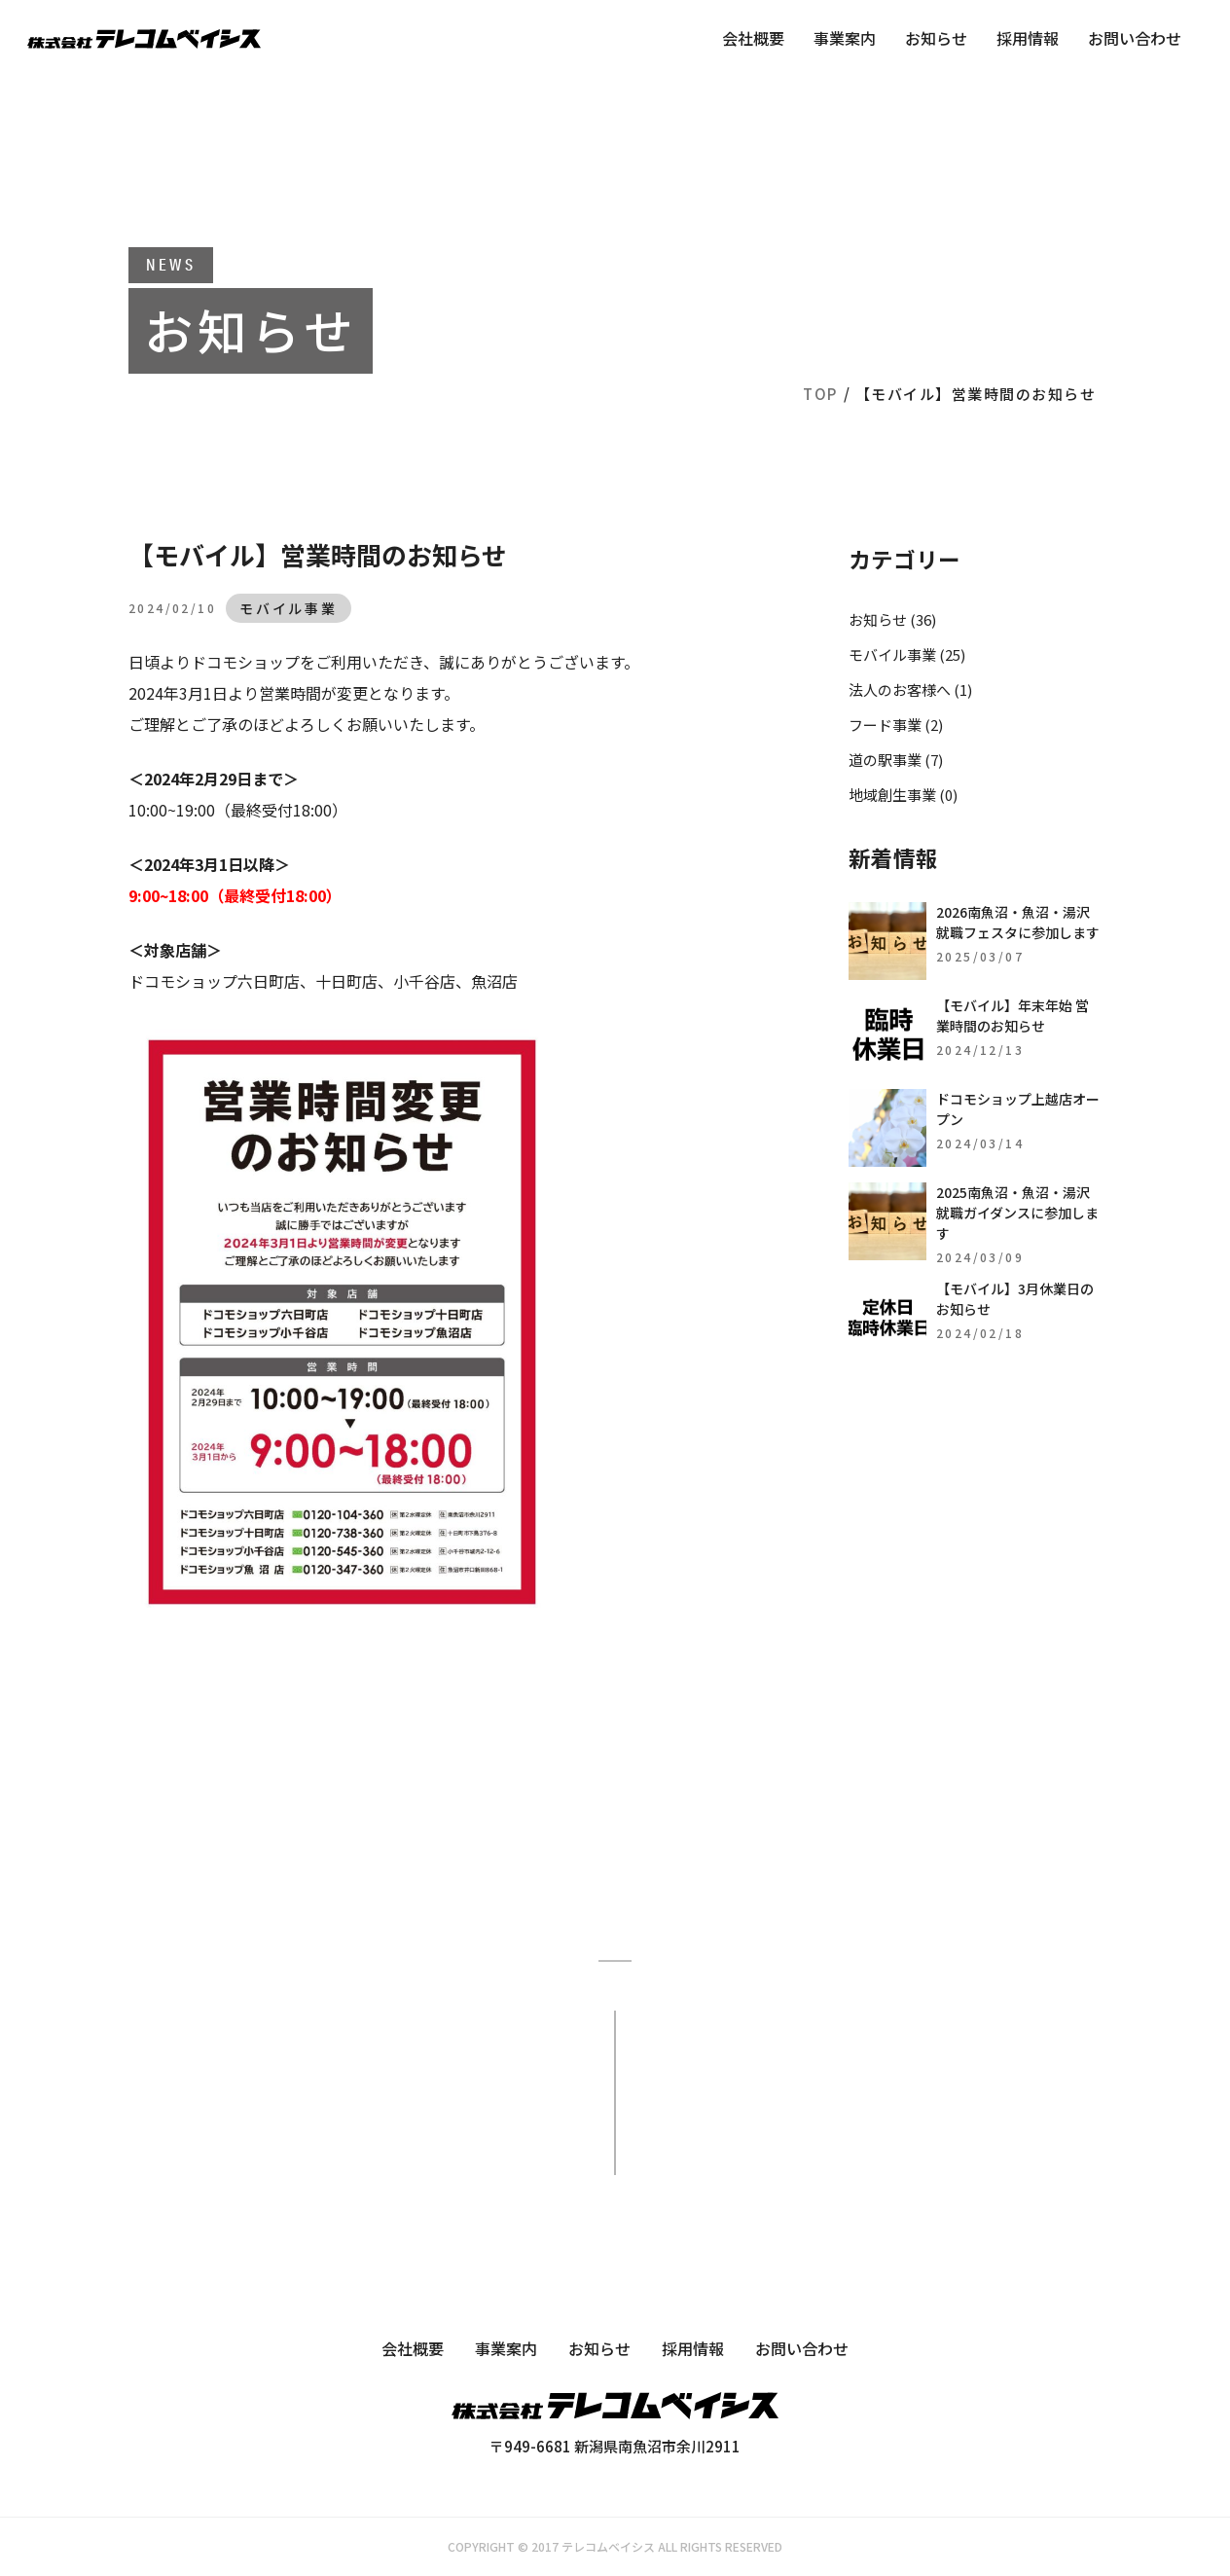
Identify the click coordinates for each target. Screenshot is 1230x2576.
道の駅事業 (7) (896, 759)
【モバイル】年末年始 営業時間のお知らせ (1012, 1015)
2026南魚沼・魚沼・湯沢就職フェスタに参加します (1018, 922)
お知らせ (936, 38)
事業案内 (845, 38)
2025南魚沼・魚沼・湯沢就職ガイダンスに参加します (1017, 1212)
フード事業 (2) (896, 724)
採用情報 (1027, 38)
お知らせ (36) (892, 619)
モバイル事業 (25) (907, 654)
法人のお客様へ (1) (910, 689)
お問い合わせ (1134, 38)
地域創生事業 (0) (903, 794)
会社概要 (753, 38)
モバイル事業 (288, 608)
